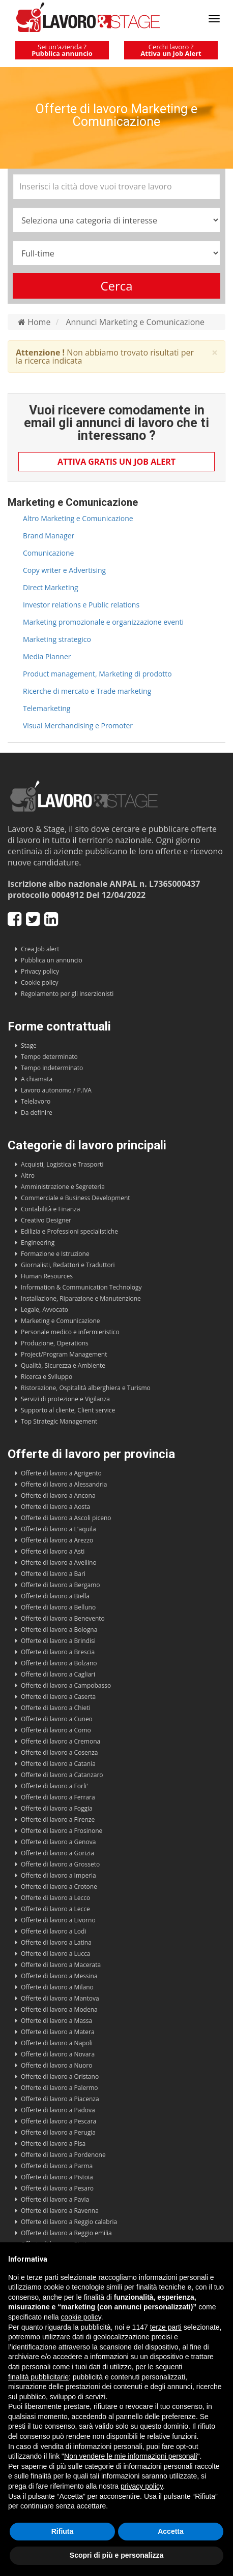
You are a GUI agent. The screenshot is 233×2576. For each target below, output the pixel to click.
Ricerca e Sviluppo (46, 1376)
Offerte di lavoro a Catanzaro (62, 1774)
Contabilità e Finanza (50, 1209)
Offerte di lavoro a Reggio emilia (66, 2233)
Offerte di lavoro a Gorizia (57, 1853)
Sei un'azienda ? (62, 50)
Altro (28, 1175)
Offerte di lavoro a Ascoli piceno (66, 1518)
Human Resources (47, 1276)
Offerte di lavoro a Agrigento (61, 1473)
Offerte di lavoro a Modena (59, 2009)
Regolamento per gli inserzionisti (67, 993)
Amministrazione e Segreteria (63, 1186)
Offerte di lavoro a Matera (58, 2031)
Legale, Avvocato (44, 1309)
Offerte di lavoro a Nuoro (56, 2065)
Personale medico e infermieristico (70, 1332)
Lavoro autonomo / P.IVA (56, 1090)
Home (34, 322)
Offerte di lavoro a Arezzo (57, 1540)
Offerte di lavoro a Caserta (58, 1696)
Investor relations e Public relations (81, 604)
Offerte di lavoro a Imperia (58, 1875)
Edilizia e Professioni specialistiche (69, 1231)
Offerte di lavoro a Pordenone (63, 2154)
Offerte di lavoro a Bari (53, 1573)
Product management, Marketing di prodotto (97, 674)
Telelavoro (35, 1101)
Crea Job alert (40, 949)
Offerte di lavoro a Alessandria (64, 1484)
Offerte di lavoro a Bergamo (60, 1585)
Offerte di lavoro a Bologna (59, 1629)
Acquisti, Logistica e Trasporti (62, 1164)
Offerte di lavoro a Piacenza (60, 2099)
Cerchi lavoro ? (170, 50)
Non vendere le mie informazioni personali (130, 2456)
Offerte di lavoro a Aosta (55, 1506)
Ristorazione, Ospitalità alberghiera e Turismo (86, 1387)
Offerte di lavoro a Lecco (55, 1897)
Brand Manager (48, 535)
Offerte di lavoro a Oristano (60, 2076)
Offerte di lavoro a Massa (56, 2020)
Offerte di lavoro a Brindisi (58, 1640)
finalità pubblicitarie (38, 2377)
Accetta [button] (171, 2531)
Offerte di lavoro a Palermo (59, 2087)
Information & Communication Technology (81, 1287)
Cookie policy (40, 982)
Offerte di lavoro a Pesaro (57, 2188)
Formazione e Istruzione (55, 1253)
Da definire (36, 1112)
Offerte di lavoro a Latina (56, 1942)
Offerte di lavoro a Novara (58, 2054)
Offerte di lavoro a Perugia (58, 2132)
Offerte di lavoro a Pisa (53, 2143)
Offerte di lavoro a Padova (58, 2110)
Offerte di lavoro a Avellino (59, 1562)
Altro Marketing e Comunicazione (78, 518)
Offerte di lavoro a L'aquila (58, 1529)
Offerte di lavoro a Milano (57, 1987)
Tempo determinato (49, 1056)
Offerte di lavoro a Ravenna (60, 2210)
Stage (29, 1045)
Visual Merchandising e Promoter (78, 725)
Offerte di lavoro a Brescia (58, 1652)
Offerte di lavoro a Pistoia (57, 2177)
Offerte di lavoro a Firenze (58, 1819)
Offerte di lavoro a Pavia (55, 2199)
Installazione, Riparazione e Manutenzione (81, 1298)
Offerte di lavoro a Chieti (56, 1707)
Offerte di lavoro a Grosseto (60, 1864)
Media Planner (47, 656)
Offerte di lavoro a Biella (55, 1596)
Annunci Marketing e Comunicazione (135, 322)
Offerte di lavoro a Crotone (59, 1886)
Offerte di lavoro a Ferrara (58, 1797)
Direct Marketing (50, 587)
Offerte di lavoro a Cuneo (57, 1719)
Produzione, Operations (55, 1343)
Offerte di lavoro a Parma (57, 2166)
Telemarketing (46, 708)
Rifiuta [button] (62, 2531)
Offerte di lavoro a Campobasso (66, 1685)
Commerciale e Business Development (75, 1198)
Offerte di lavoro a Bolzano (59, 1663)
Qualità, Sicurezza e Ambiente (63, 1365)
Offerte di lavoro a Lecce (55, 1909)
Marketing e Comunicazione (60, 1320)
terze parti (166, 2327)
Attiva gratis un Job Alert (116, 461)
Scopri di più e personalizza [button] (116, 2555)
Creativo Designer (46, 1220)
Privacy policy (40, 971)
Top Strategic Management (59, 1421)
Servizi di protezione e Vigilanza (65, 1399)
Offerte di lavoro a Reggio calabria (69, 2221)
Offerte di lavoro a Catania (58, 1763)
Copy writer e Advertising (64, 570)
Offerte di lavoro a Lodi (53, 1931)
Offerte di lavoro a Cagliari (58, 1674)
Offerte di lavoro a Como (56, 1730)
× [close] (215, 352)
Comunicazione (48, 553)
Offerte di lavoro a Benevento (63, 1618)
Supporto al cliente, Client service (68, 1410)
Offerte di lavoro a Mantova (60, 1998)
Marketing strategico (57, 639)
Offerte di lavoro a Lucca (55, 1953)
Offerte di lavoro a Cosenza (59, 1752)
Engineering (37, 1242)
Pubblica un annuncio (51, 960)
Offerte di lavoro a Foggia (57, 1808)
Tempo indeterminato (52, 1068)
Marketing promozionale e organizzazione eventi (103, 622)
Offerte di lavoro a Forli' (54, 1786)
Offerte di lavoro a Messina (59, 1976)
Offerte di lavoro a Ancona (58, 1495)
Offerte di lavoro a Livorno (58, 1920)
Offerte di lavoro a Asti (52, 1551)
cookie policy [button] (81, 2317)
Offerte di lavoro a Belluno (58, 1607)
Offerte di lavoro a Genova (58, 1842)
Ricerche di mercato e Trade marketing (87, 691)
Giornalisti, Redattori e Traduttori (68, 1265)
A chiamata (36, 1079)
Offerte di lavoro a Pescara (58, 2121)
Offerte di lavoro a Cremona (60, 1741)
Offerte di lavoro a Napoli (57, 2043)
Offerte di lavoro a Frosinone (61, 1830)
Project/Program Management (64, 1354)
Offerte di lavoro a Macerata (61, 1964)
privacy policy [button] (142, 2486)
